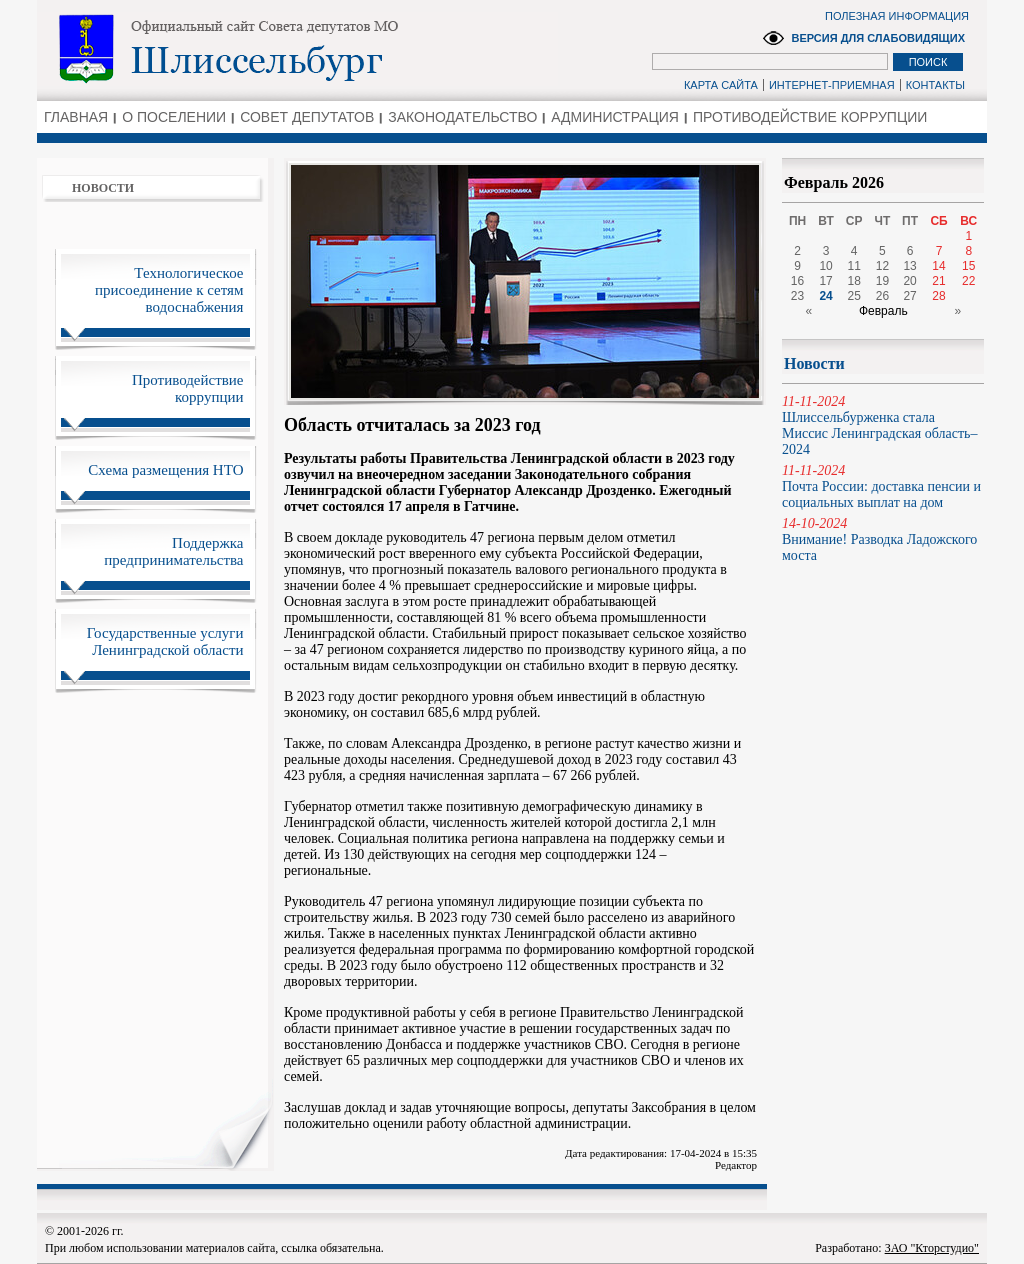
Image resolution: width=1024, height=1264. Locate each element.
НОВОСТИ (103, 188)
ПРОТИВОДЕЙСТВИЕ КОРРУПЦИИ (810, 117)
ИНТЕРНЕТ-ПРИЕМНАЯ (832, 85)
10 (825, 266)
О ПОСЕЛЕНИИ (174, 117)
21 (938, 281)
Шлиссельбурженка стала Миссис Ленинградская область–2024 (883, 425)
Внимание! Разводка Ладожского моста (883, 539)
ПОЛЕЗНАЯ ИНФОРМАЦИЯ (897, 16)
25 (854, 296)
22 (968, 281)
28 (938, 296)
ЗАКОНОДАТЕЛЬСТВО (462, 117)
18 (854, 281)
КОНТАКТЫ (935, 85)
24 (825, 296)
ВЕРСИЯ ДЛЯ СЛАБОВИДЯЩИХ (878, 38)
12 (882, 266)
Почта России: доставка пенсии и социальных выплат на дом (883, 486)
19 (882, 281)
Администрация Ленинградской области (297, 49)
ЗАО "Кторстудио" (932, 1248)
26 (882, 296)
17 (825, 281)
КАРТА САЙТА (721, 85)
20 (909, 281)
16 (797, 281)
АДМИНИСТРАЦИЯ (615, 117)
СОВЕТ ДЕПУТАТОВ (307, 117)
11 (854, 266)
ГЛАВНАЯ (76, 117)
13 (909, 266)
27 (909, 296)
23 (797, 296)
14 (938, 266)
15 (968, 266)
